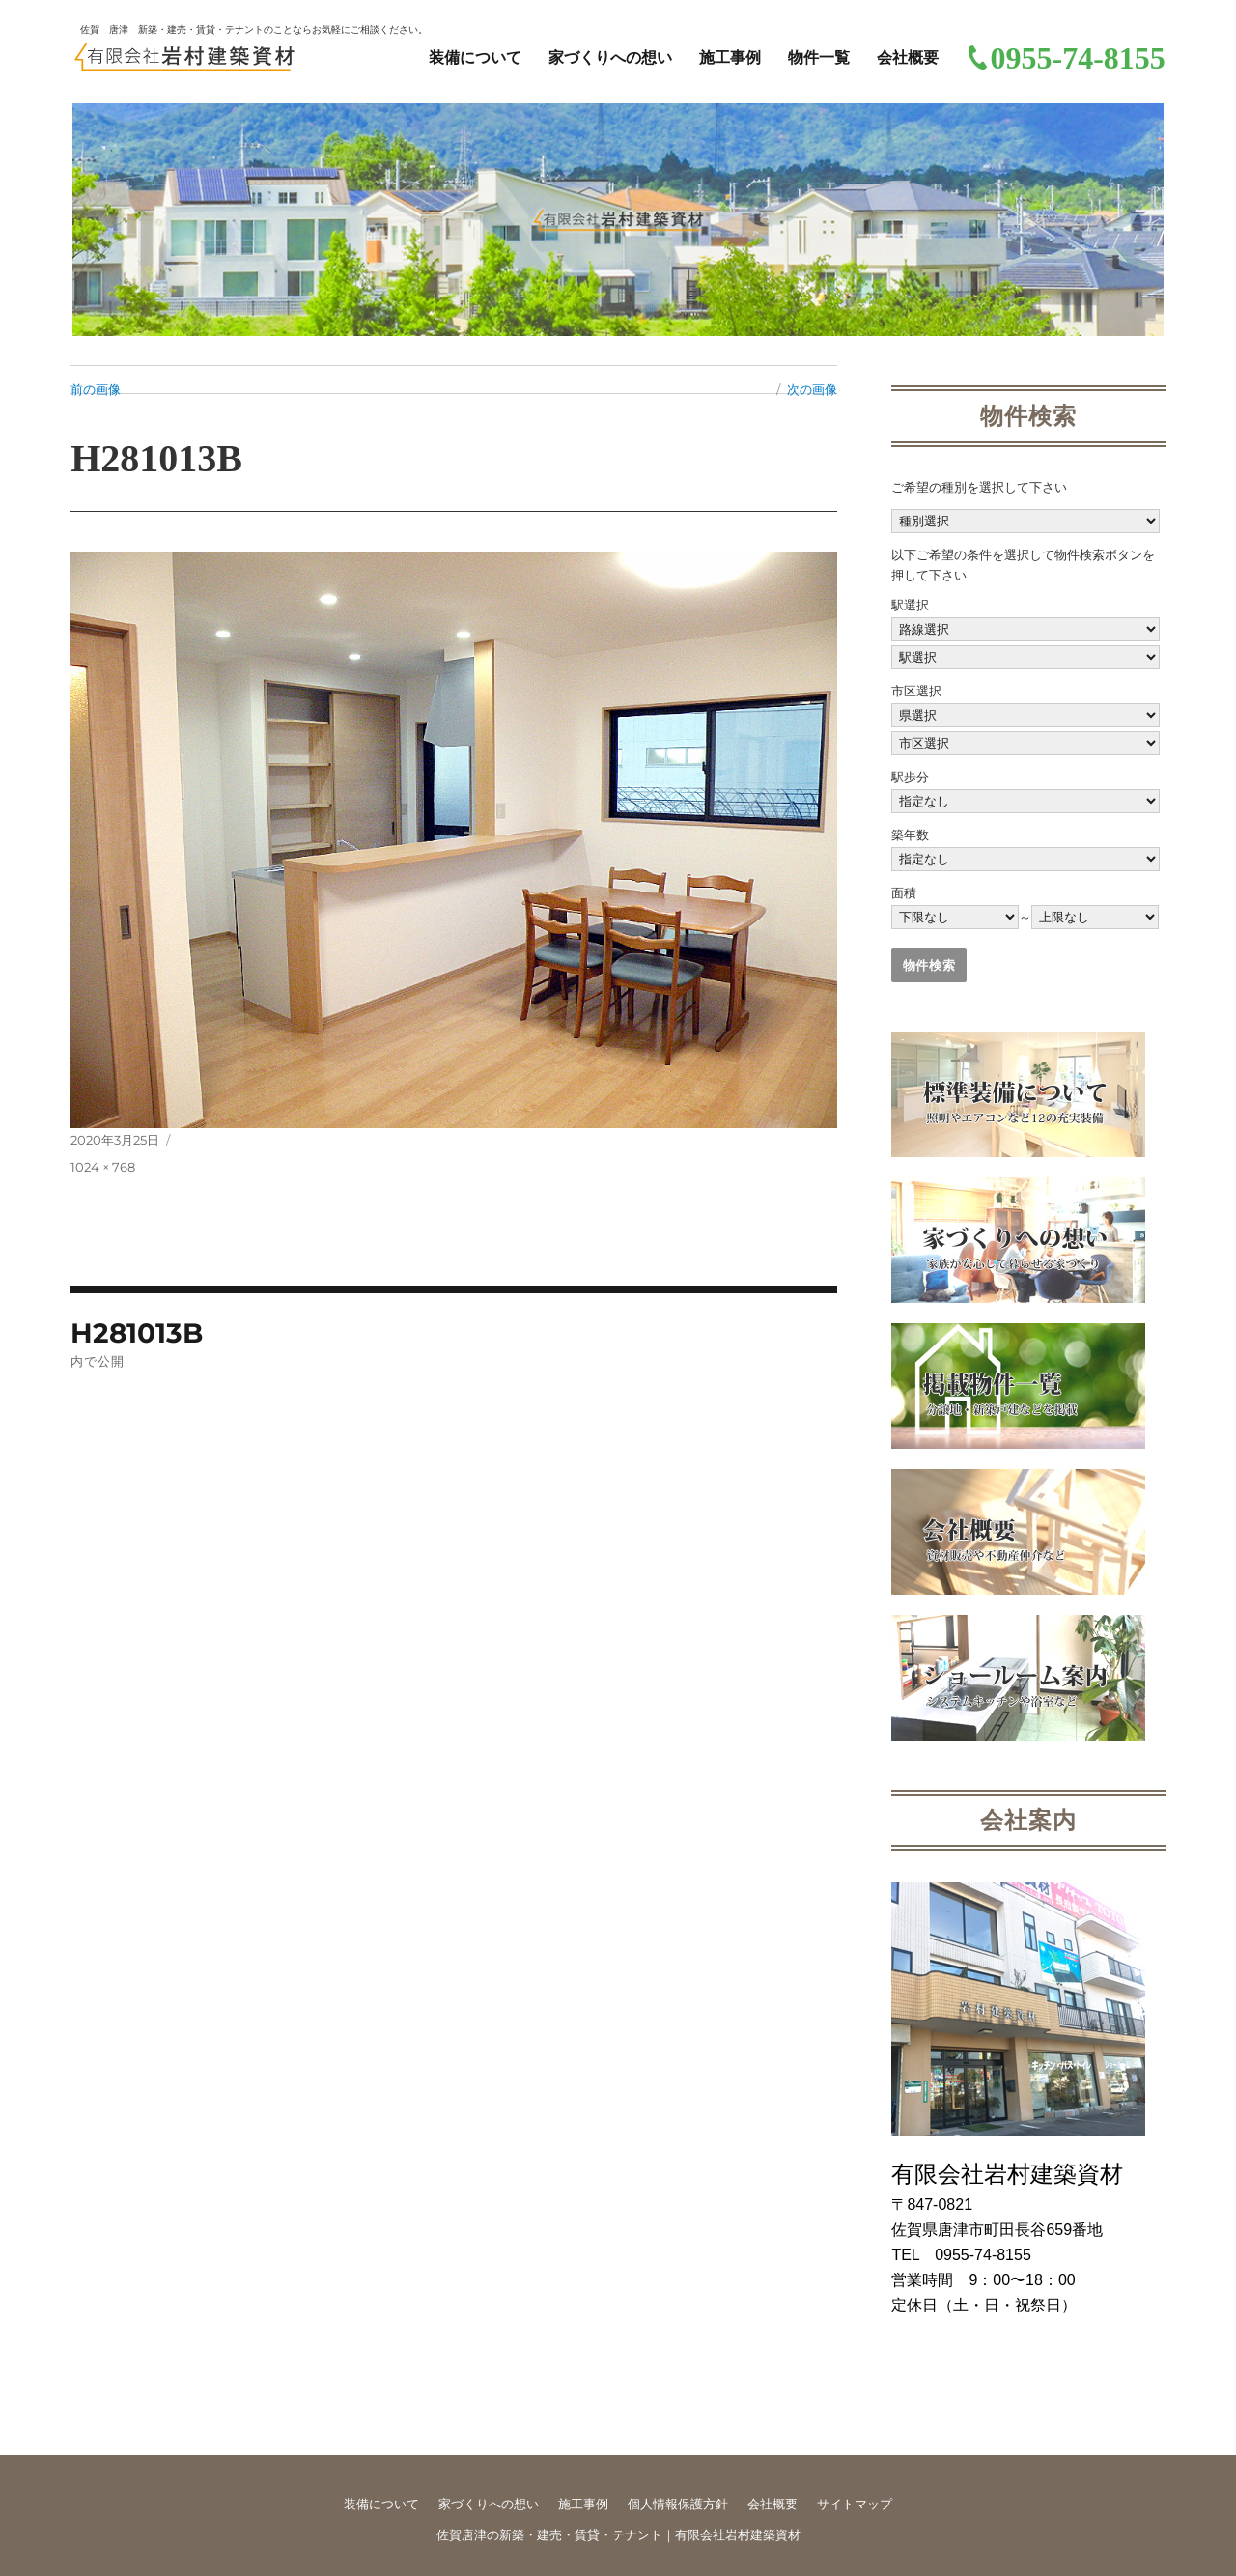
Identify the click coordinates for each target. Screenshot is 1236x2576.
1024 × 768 (102, 1167)
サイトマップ (854, 2504)
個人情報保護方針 (678, 2504)
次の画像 (812, 389)
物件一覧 (819, 57)
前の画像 (95, 389)
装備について (475, 57)
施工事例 (730, 57)
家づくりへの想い (610, 57)
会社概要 (908, 57)
